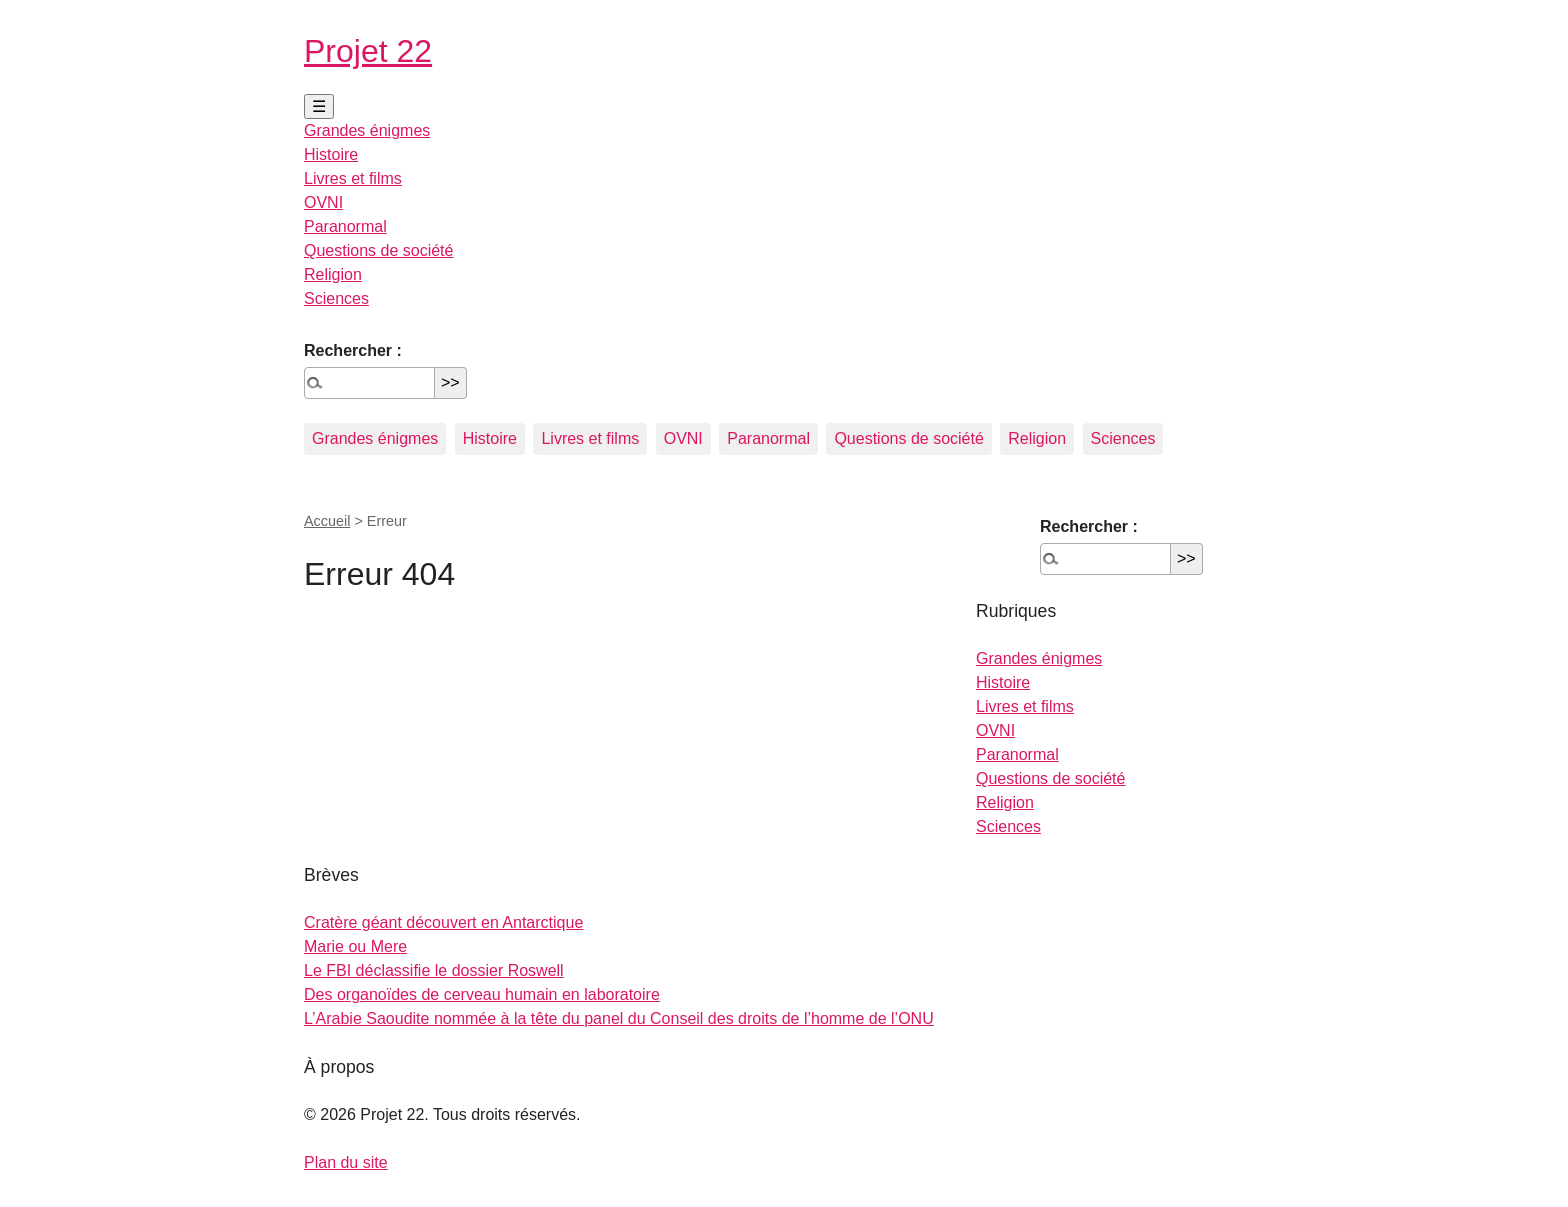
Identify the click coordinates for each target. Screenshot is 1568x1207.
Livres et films (353, 178)
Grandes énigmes (367, 130)
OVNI (323, 202)
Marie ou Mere (355, 946)
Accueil (327, 521)
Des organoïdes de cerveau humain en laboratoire (482, 994)
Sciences (336, 298)
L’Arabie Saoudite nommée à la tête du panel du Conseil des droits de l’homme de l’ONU (619, 1018)
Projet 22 (368, 51)
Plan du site (346, 1162)
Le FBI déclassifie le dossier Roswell (434, 970)
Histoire (331, 154)
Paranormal (345, 226)
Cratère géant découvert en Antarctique (443, 922)
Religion (333, 274)
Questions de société (378, 250)
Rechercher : (353, 350)
